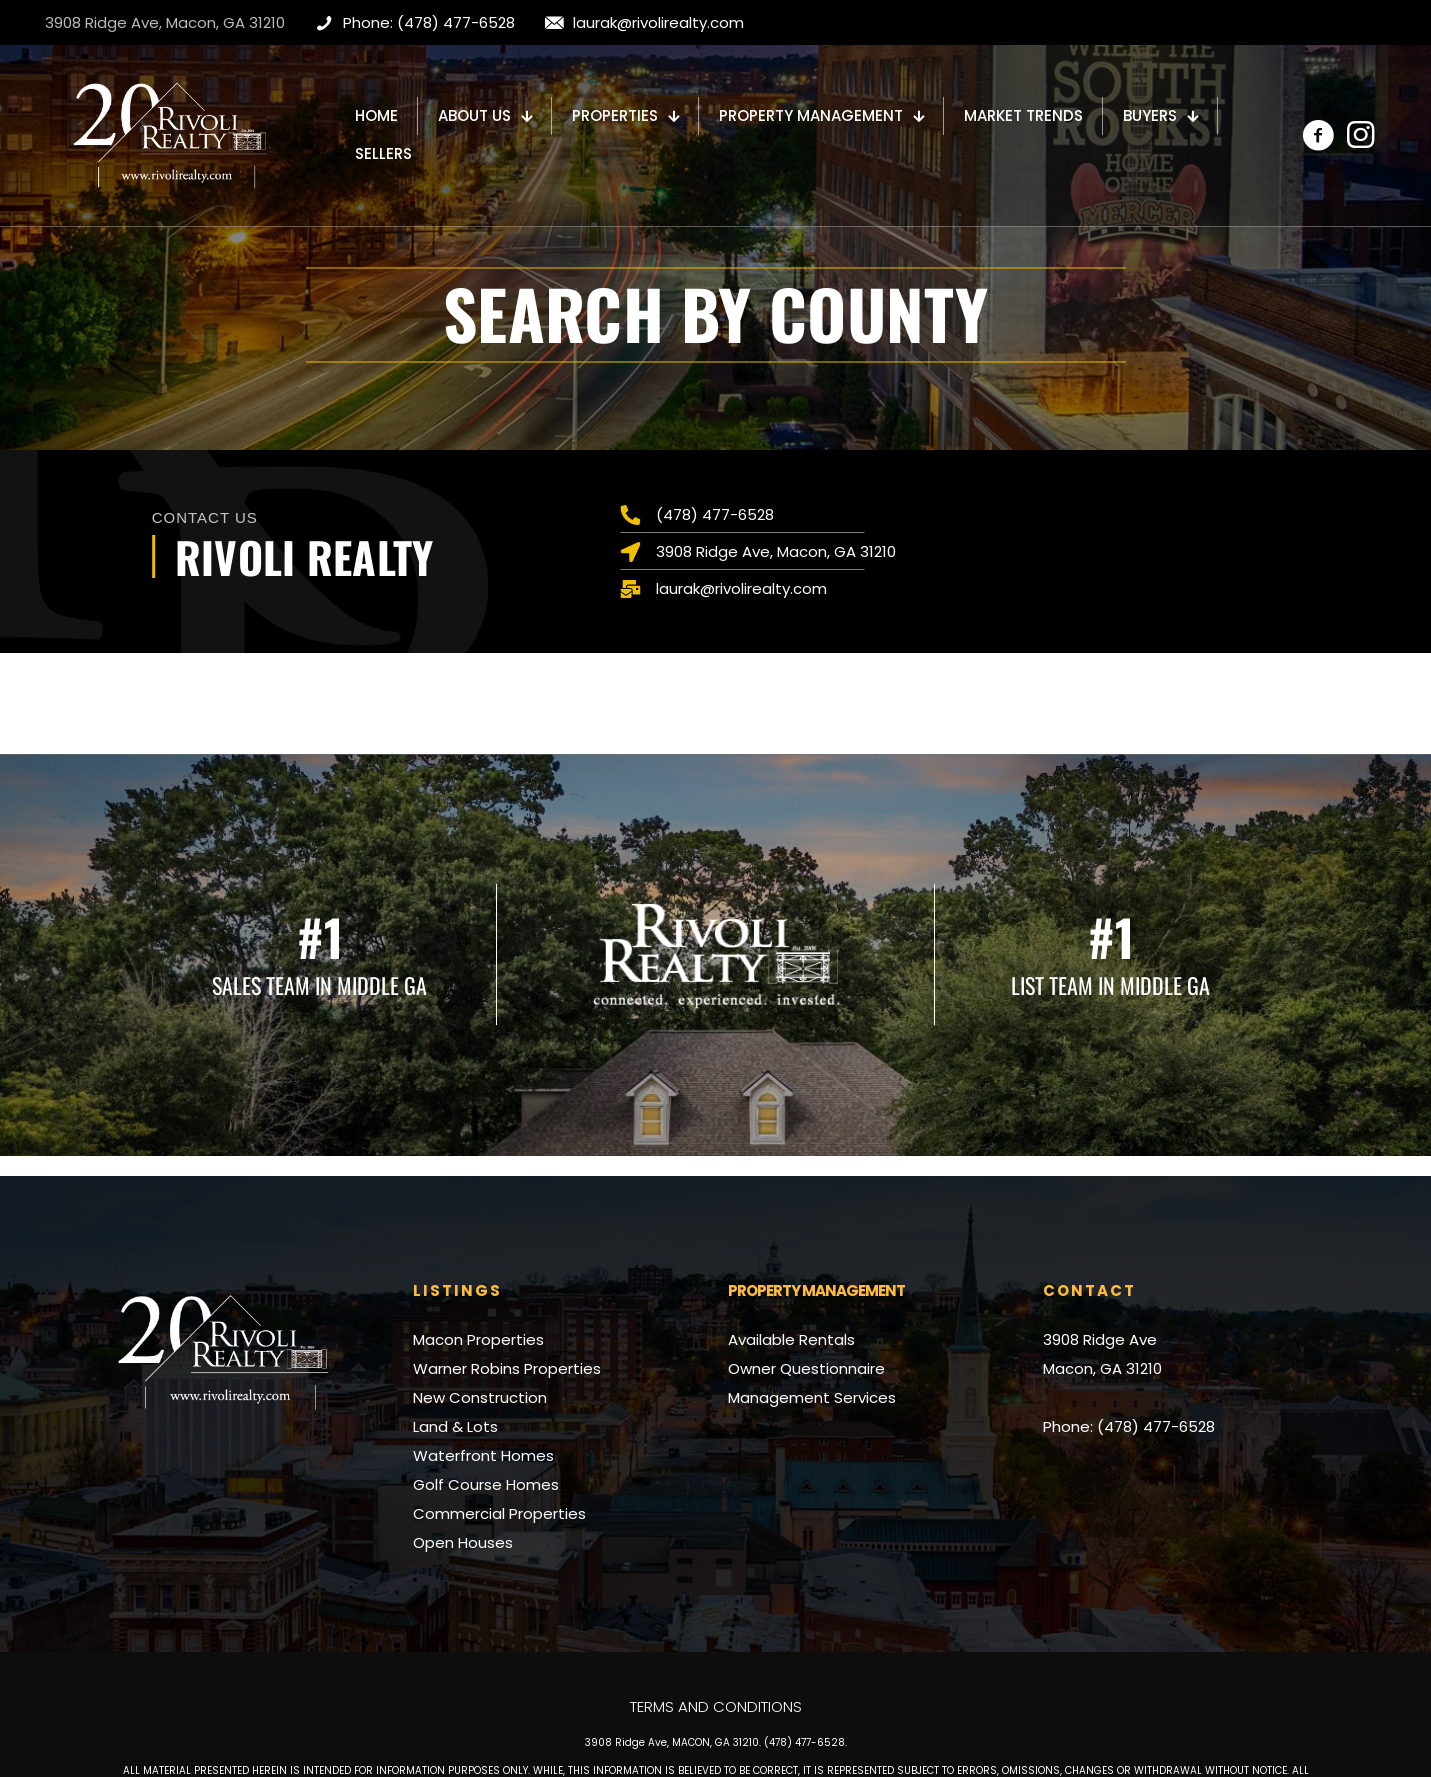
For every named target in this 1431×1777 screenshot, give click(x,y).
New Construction (480, 1397)
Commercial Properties (499, 1513)
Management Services (812, 1397)
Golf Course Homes (486, 1484)
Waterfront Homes (483, 1455)
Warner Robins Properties (507, 1368)
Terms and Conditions (716, 1706)
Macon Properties (478, 1339)
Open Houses (463, 1542)
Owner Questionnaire (806, 1368)
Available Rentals (791, 1339)
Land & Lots (455, 1426)
